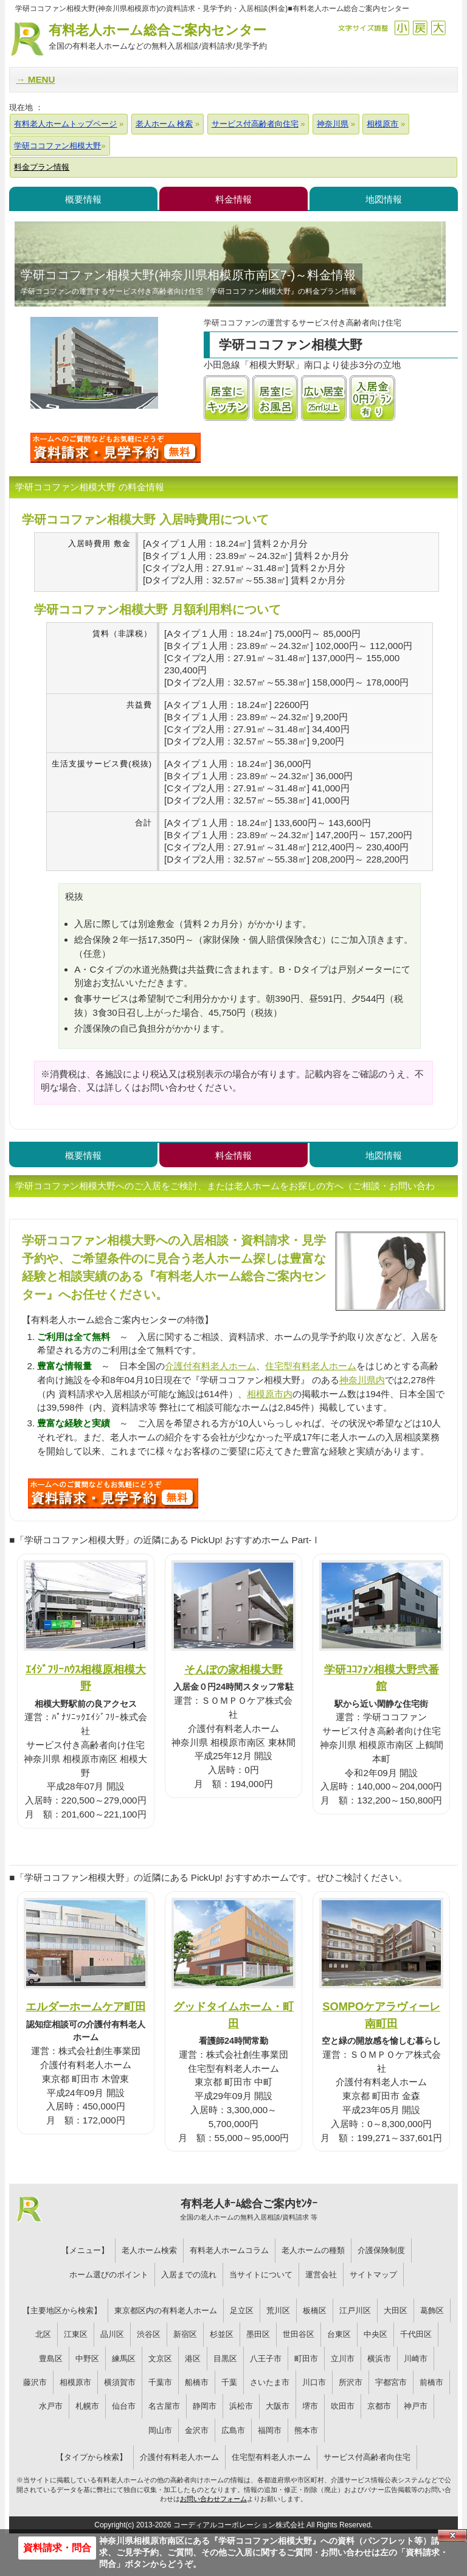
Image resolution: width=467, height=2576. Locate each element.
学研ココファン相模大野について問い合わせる (115, 447)
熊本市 (306, 2430)
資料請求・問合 (57, 2548)
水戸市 (51, 2406)
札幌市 (87, 2406)
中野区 (87, 2358)
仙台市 (124, 2406)
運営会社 (321, 2274)
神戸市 (415, 2406)
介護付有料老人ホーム (210, 1366)
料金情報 (233, 199)
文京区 (160, 2358)
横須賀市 (120, 2382)
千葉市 (160, 2382)
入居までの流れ (188, 2274)
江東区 (76, 2334)
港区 (193, 2358)
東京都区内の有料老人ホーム (165, 2310)
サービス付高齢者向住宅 (366, 2457)
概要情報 (83, 199)
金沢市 (197, 2430)
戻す (419, 27)
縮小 (401, 27)
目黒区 (225, 2358)
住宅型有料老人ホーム (310, 1366)
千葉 (229, 2382)
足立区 (242, 2310)
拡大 (438, 27)
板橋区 (315, 2310)
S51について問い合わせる (113, 1493)
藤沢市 (35, 2382)
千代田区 (416, 2334)
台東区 (339, 2334)
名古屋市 (164, 2406)
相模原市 (75, 2382)
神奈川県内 (362, 1380)
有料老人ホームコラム (229, 2250)
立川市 (343, 2358)
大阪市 (277, 2406)
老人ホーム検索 (149, 2250)
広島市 (233, 2430)
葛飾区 (432, 2310)
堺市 (310, 2406)
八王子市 (266, 2358)
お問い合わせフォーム (213, 2498)
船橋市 (197, 2382)
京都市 (379, 2406)
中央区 (375, 2334)
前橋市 (431, 2382)
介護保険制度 (381, 2250)
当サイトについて (260, 2274)
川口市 (314, 2382)
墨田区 (258, 2334)
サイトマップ (373, 2274)
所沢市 (350, 2382)
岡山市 (160, 2430)
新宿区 (185, 2334)
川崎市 (415, 2358)
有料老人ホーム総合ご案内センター (157, 37)
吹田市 (343, 2406)
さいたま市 (269, 2382)
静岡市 (204, 2406)
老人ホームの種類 (313, 2250)
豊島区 (51, 2358)
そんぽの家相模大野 (233, 1669)
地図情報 (383, 199)
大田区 (395, 2310)
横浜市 (379, 2358)
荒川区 (278, 2310)
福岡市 (270, 2430)
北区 (43, 2334)
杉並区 (222, 2334)
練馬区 (124, 2358)
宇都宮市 (391, 2382)
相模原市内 (269, 1394)
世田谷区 (298, 2334)
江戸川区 (355, 2310)
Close (452, 2535)
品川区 (112, 2334)
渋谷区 (149, 2334)
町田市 (306, 2358)
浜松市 (241, 2406)
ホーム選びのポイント (108, 2274)
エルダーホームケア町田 (86, 2006)
